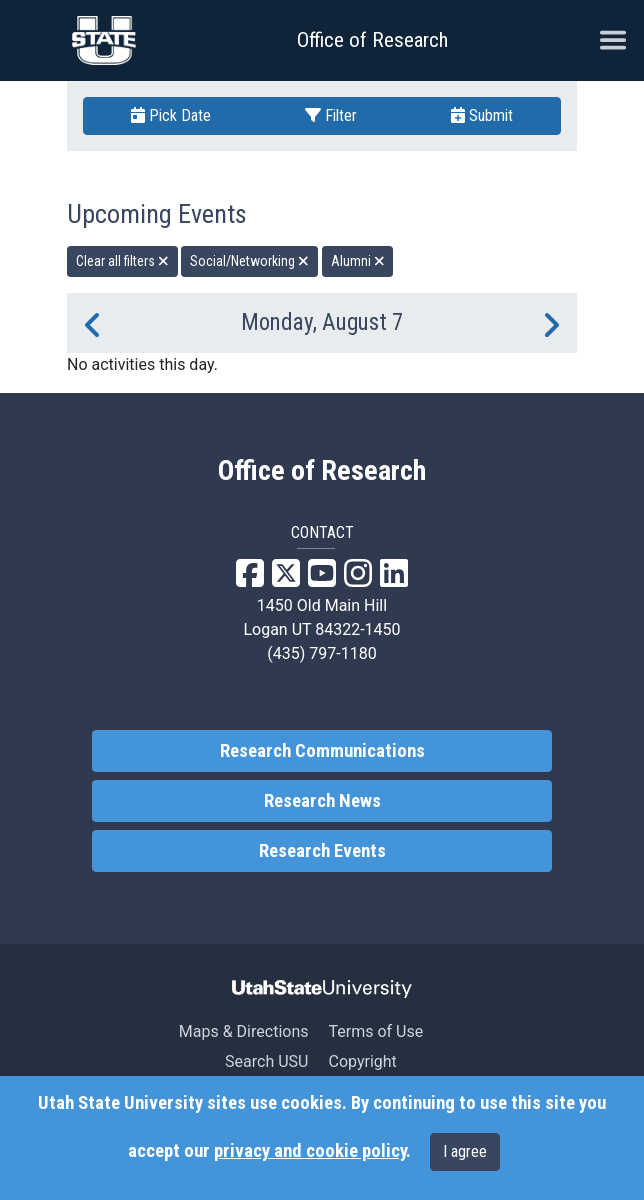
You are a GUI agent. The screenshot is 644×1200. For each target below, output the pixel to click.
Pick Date (171, 115)
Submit (482, 115)
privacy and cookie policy (310, 1151)
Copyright (362, 1061)
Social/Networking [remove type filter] (249, 261)
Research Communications (322, 751)
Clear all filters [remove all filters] (122, 261)
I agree (465, 1151)
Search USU (266, 1061)
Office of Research (372, 40)
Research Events (322, 851)
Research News (322, 801)
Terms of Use (375, 1031)
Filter (331, 115)
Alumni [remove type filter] (358, 261)
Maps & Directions (244, 1031)
